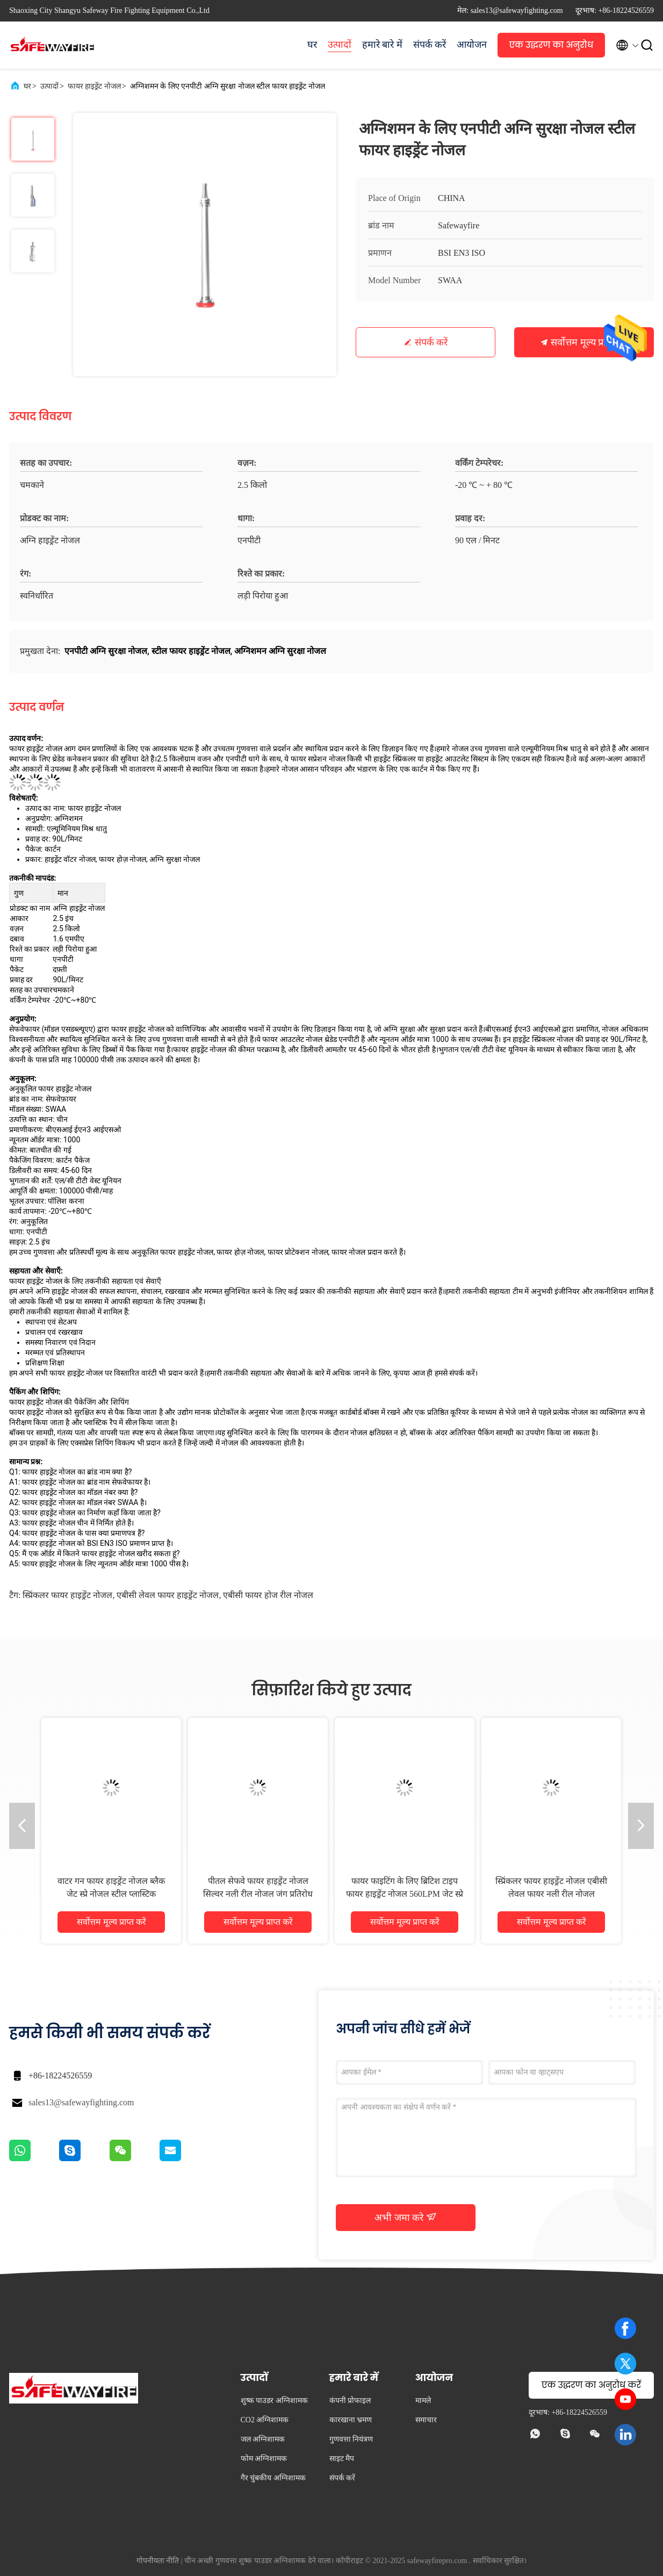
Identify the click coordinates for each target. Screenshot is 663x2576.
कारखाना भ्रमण (350, 2420)
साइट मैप (342, 2459)
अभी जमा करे (405, 2217)
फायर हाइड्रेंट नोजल (94, 86)
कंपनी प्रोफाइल (350, 2401)
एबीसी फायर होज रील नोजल (268, 1595)
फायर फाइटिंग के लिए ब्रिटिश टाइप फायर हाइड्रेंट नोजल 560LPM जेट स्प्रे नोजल (404, 1893)
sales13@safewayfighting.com (81, 2102)
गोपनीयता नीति (157, 2561)
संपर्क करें (429, 44)
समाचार (426, 2420)
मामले (423, 2401)
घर (312, 44)
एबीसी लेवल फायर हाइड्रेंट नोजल (168, 1595)
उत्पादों (339, 44)
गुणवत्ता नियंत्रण (351, 2439)
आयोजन (472, 44)
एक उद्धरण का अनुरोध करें (551, 48)
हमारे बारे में (382, 44)
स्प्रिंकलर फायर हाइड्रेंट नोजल (67, 1595)
